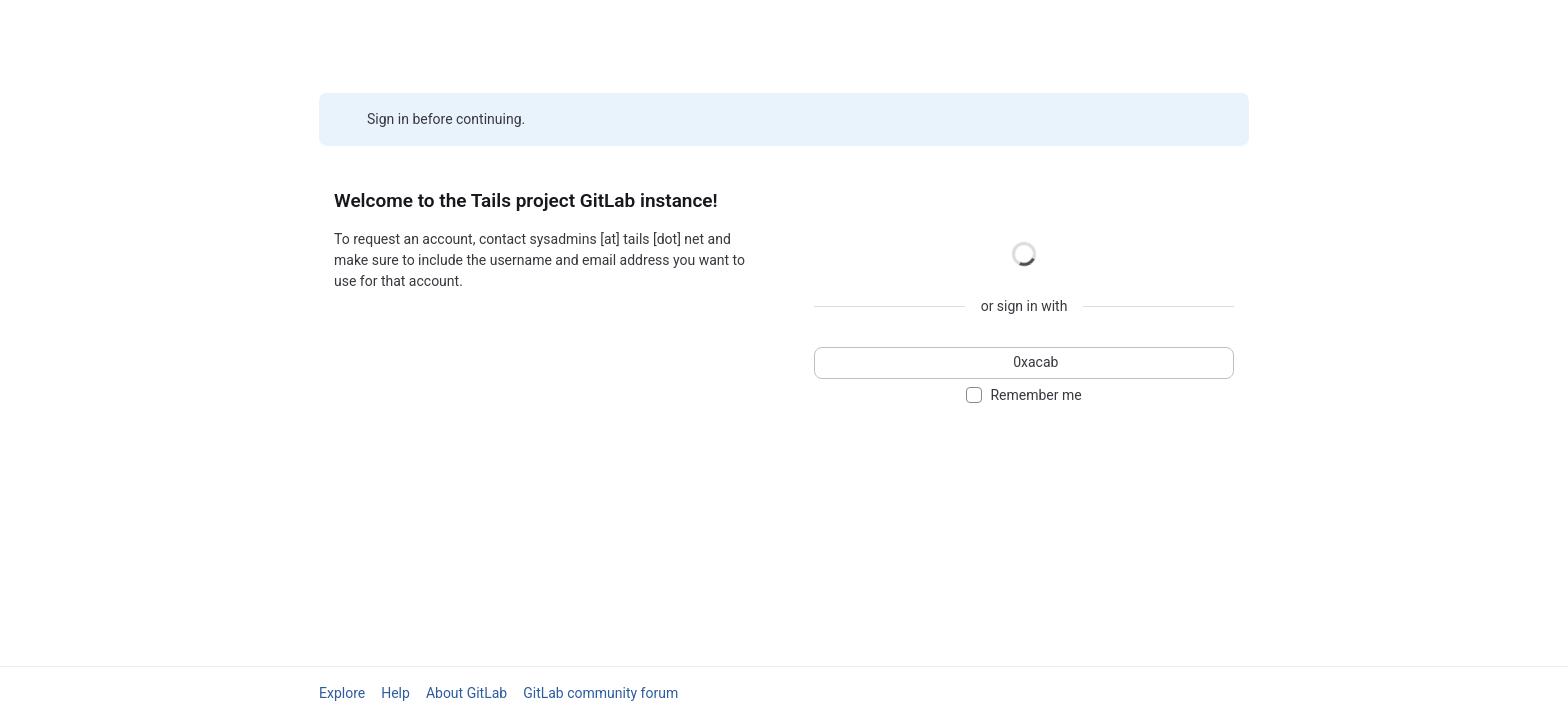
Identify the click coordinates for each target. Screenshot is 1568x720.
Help (395, 693)
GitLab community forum (600, 693)
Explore (342, 693)
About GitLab (466, 693)
